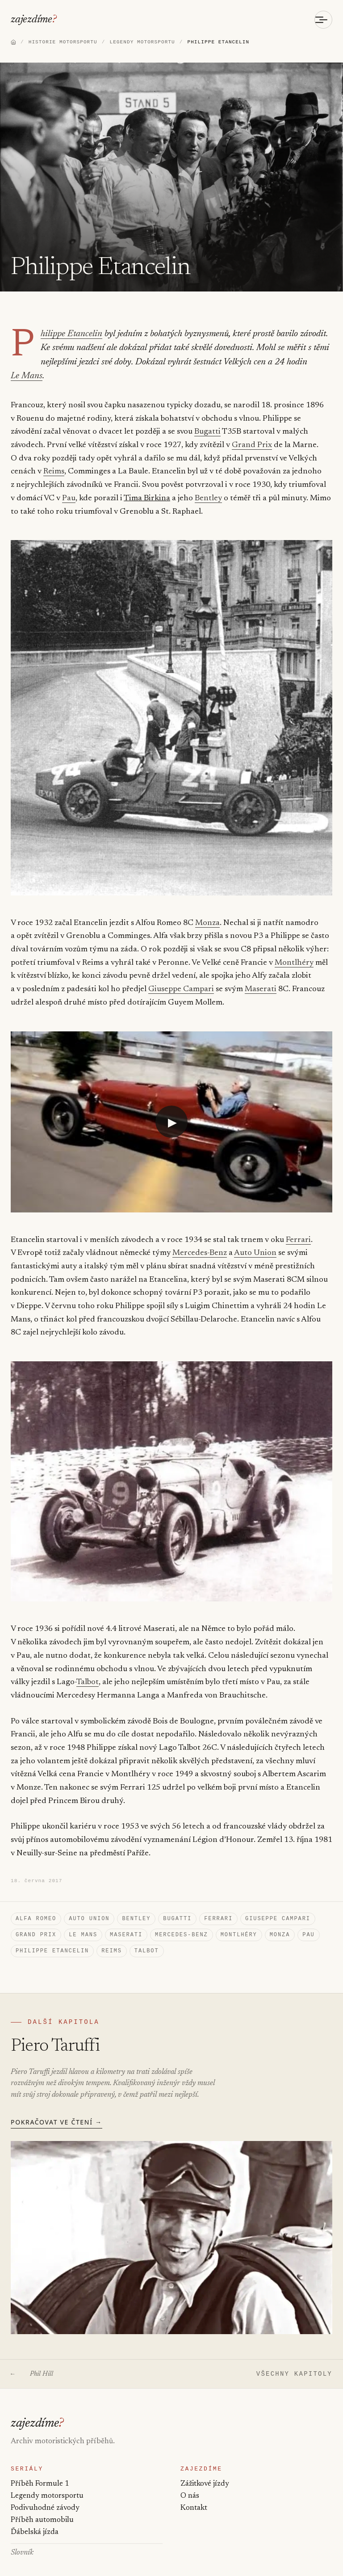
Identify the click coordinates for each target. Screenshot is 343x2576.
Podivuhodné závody (45, 2506)
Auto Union (255, 1241)
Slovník (22, 2553)
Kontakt (193, 2506)
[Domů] (13, 43)
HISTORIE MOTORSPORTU (63, 42)
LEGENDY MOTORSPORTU (142, 42)
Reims (53, 459)
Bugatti (207, 419)
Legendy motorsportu (47, 2494)
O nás (189, 2494)
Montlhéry (293, 950)
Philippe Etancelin (69, 335)
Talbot (46, 1670)
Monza (207, 910)
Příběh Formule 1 (39, 2482)
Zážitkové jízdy (205, 2482)
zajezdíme (32, 19)
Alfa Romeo (36, 1908)
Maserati (260, 977)
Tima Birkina (147, 486)
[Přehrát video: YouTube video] (171, 1108)
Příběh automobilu (42, 2519)
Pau (68, 486)
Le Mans (308, 363)
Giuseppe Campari (180, 977)
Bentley (208, 486)
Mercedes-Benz (199, 1241)
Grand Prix (252, 433)
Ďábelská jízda (34, 2533)
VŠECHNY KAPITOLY (294, 2369)
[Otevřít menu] (323, 20)
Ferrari (298, 1227)
